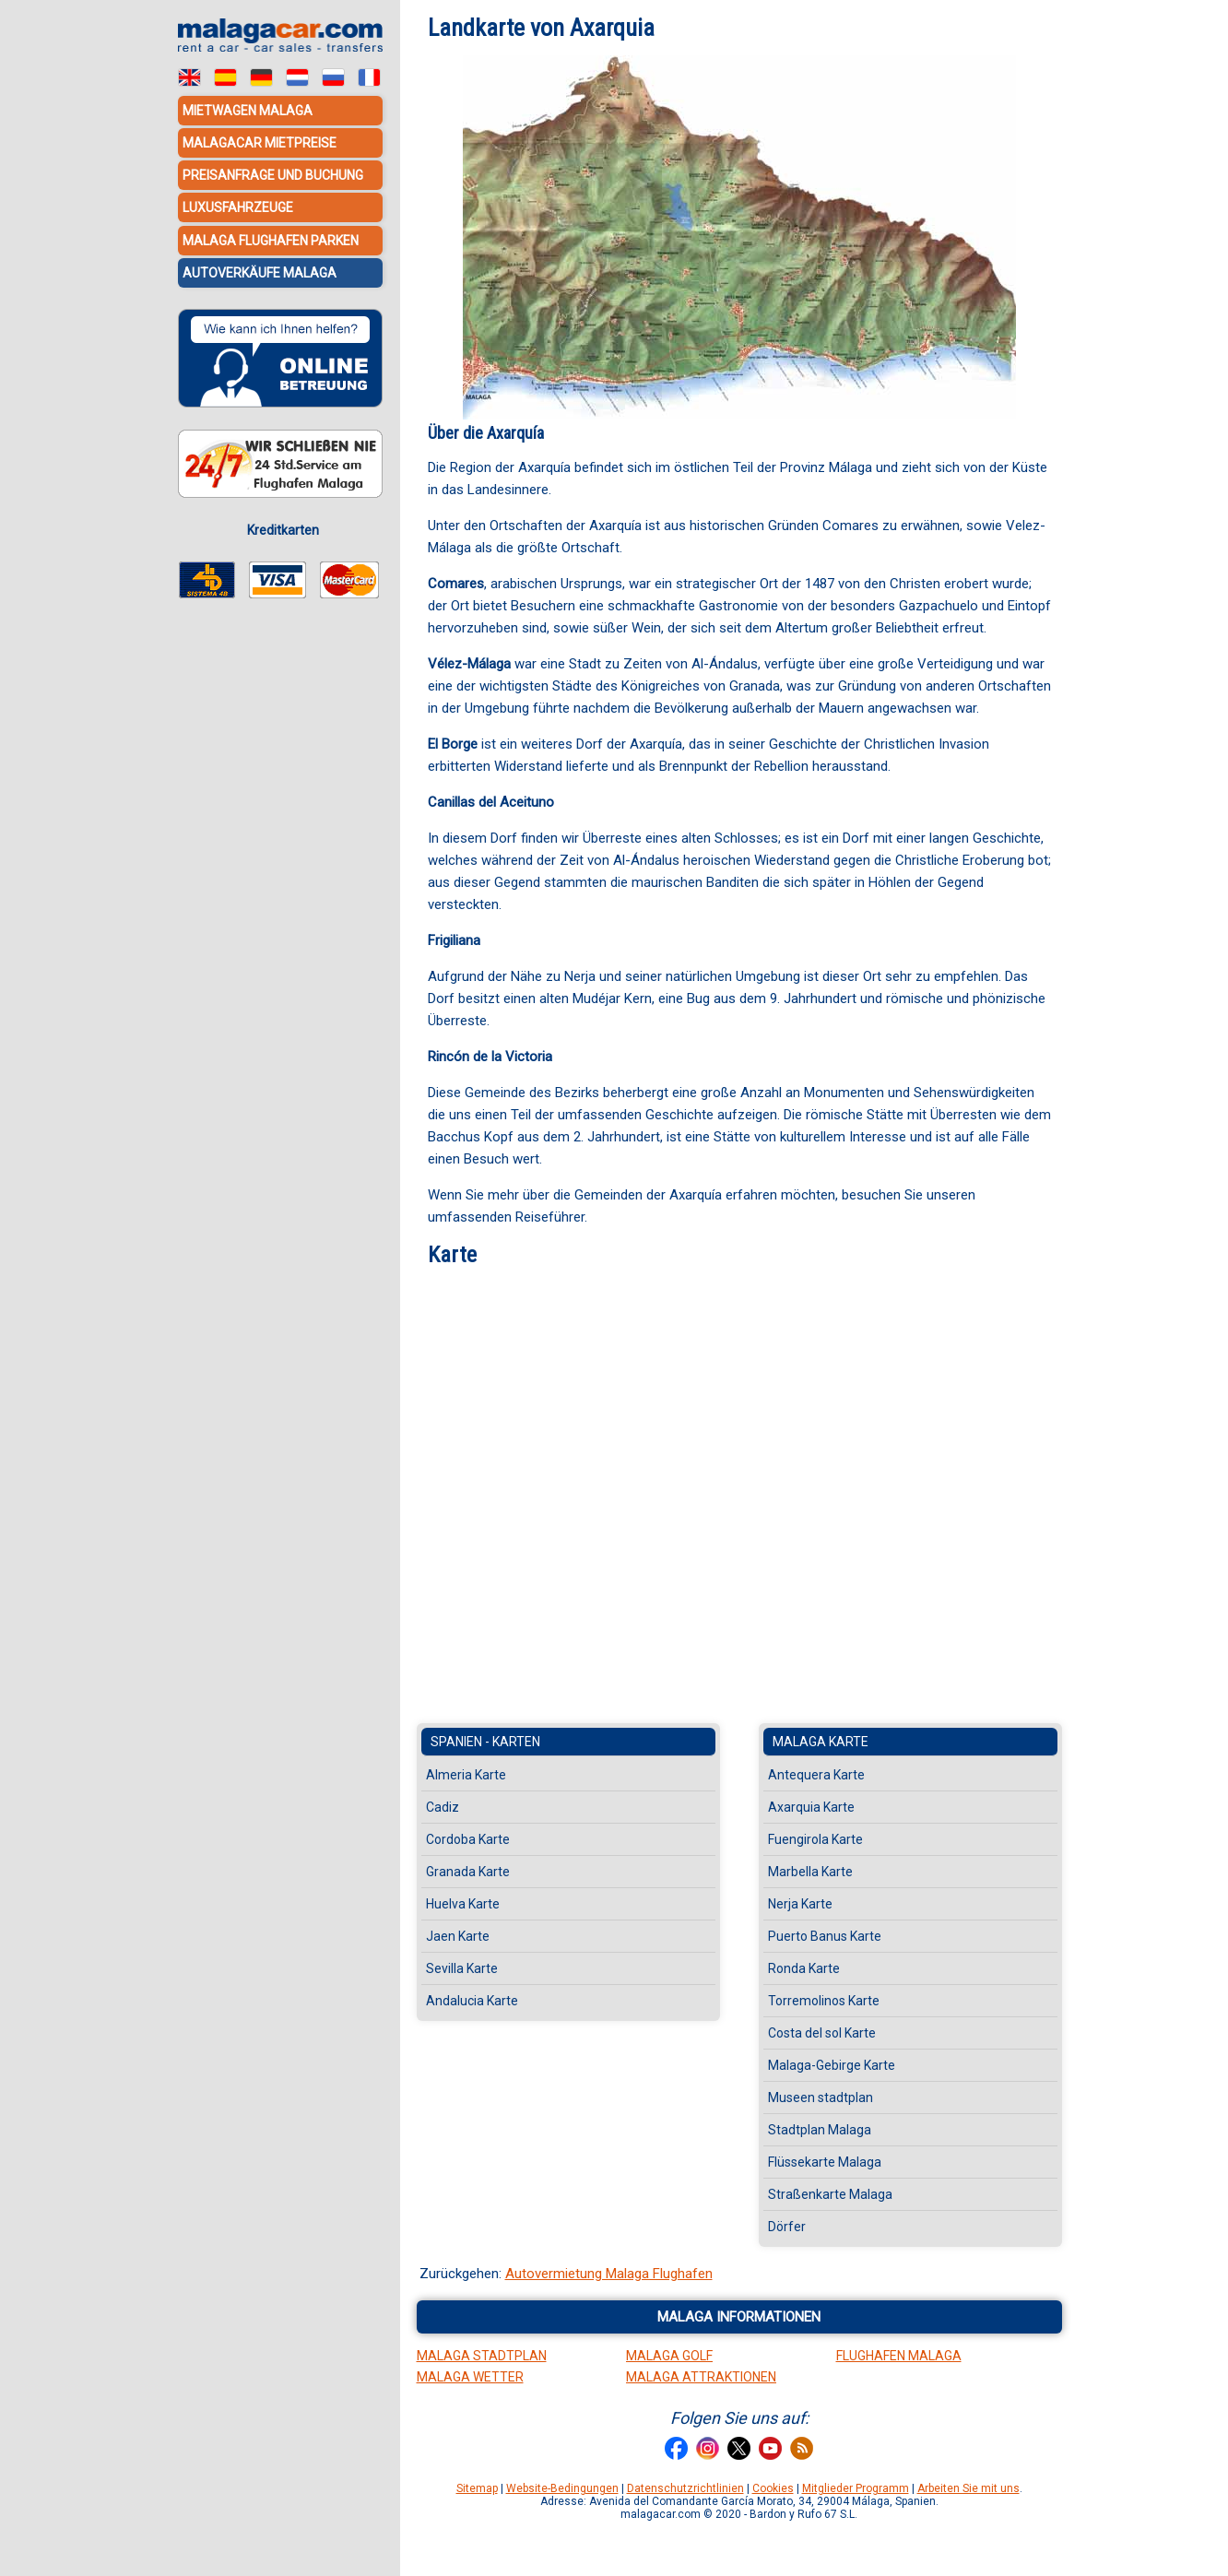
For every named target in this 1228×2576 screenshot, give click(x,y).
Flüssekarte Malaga (824, 2162)
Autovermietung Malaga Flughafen (609, 2273)
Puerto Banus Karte (824, 1936)
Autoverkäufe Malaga (260, 272)
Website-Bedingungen (562, 2488)
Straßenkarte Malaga (830, 2194)
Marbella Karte (810, 1871)
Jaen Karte (458, 1936)
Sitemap (477, 2488)
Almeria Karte (466, 1774)
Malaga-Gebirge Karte (831, 2065)
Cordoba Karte (468, 1839)
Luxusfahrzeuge (238, 207)
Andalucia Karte (472, 2000)
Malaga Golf (669, 2355)
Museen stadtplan (820, 2097)
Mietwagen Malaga (248, 110)
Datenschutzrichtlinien (685, 2488)
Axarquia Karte (811, 1807)
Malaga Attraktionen (701, 2376)
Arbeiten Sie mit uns (968, 2488)
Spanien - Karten (485, 1741)
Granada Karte (468, 1871)
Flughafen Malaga (899, 2355)
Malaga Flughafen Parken (271, 239)
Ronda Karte (804, 1968)
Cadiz (442, 1807)
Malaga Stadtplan (482, 2355)
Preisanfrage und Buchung (273, 175)
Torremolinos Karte (824, 2000)
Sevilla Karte (462, 1968)
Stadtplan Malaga (819, 2129)
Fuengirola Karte (815, 1839)
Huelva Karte (463, 1904)
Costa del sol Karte (822, 2033)
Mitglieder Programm (855, 2488)
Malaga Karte (820, 1741)
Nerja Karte (800, 1904)
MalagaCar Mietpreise (260, 143)
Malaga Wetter (470, 2376)
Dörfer (787, 2226)
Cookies (773, 2488)
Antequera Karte (816, 1774)
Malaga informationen (739, 2317)
